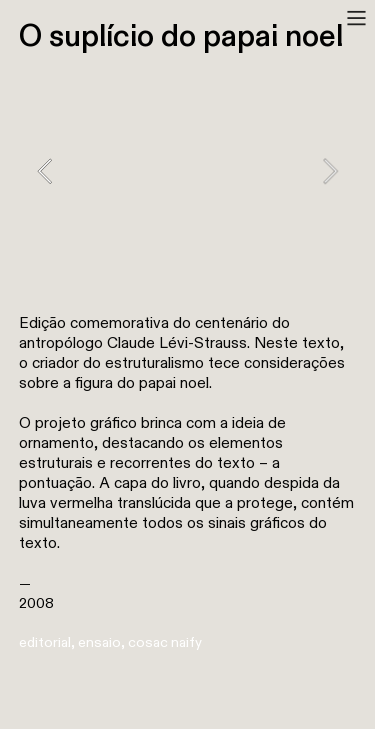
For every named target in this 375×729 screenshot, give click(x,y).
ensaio (99, 642)
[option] (187, 171)
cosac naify (165, 642)
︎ (356, 18)
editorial (45, 642)
